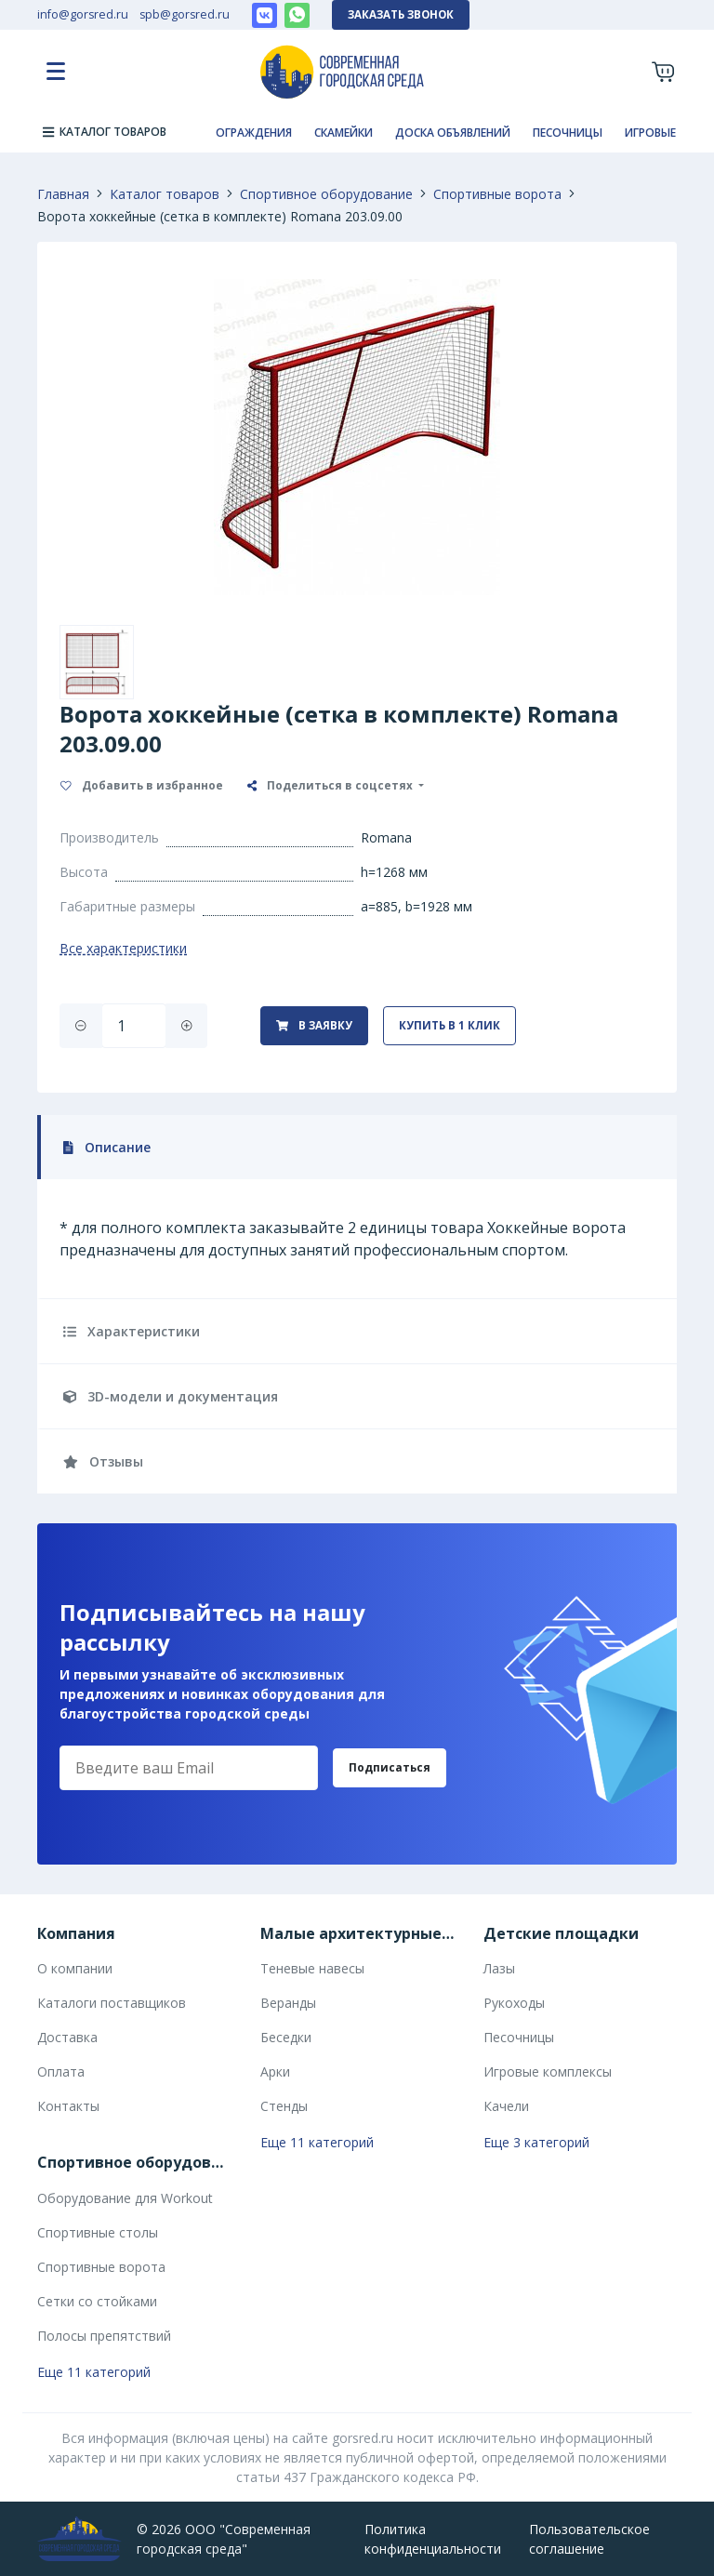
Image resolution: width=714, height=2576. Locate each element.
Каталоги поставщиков (111, 2003)
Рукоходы (514, 2003)
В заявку (314, 1025)
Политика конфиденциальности (432, 2538)
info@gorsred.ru (82, 14)
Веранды (288, 2003)
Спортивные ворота (497, 194)
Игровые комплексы (547, 2071)
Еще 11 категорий (317, 2142)
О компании (74, 1968)
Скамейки (343, 132)
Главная (63, 194)
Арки (275, 2071)
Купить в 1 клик (449, 1025)
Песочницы (567, 132)
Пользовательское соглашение (589, 2538)
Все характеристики (123, 948)
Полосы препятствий (104, 2335)
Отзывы (103, 1461)
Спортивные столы (97, 2232)
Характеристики (131, 1331)
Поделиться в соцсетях (331, 785)
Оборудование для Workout (125, 2198)
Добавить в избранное (141, 785)
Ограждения (254, 132)
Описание (107, 1147)
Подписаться (389, 1767)
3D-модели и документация (170, 1396)
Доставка (67, 2037)
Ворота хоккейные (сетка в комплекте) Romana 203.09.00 (220, 216)
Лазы (499, 1968)
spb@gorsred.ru (184, 14)
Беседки (285, 2037)
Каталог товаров (164, 194)
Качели (506, 2106)
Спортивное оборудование (326, 194)
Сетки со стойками (97, 2301)
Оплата (61, 2071)
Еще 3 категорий (536, 2142)
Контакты (68, 2106)
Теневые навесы (312, 1968)
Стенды (284, 2106)
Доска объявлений (452, 132)
